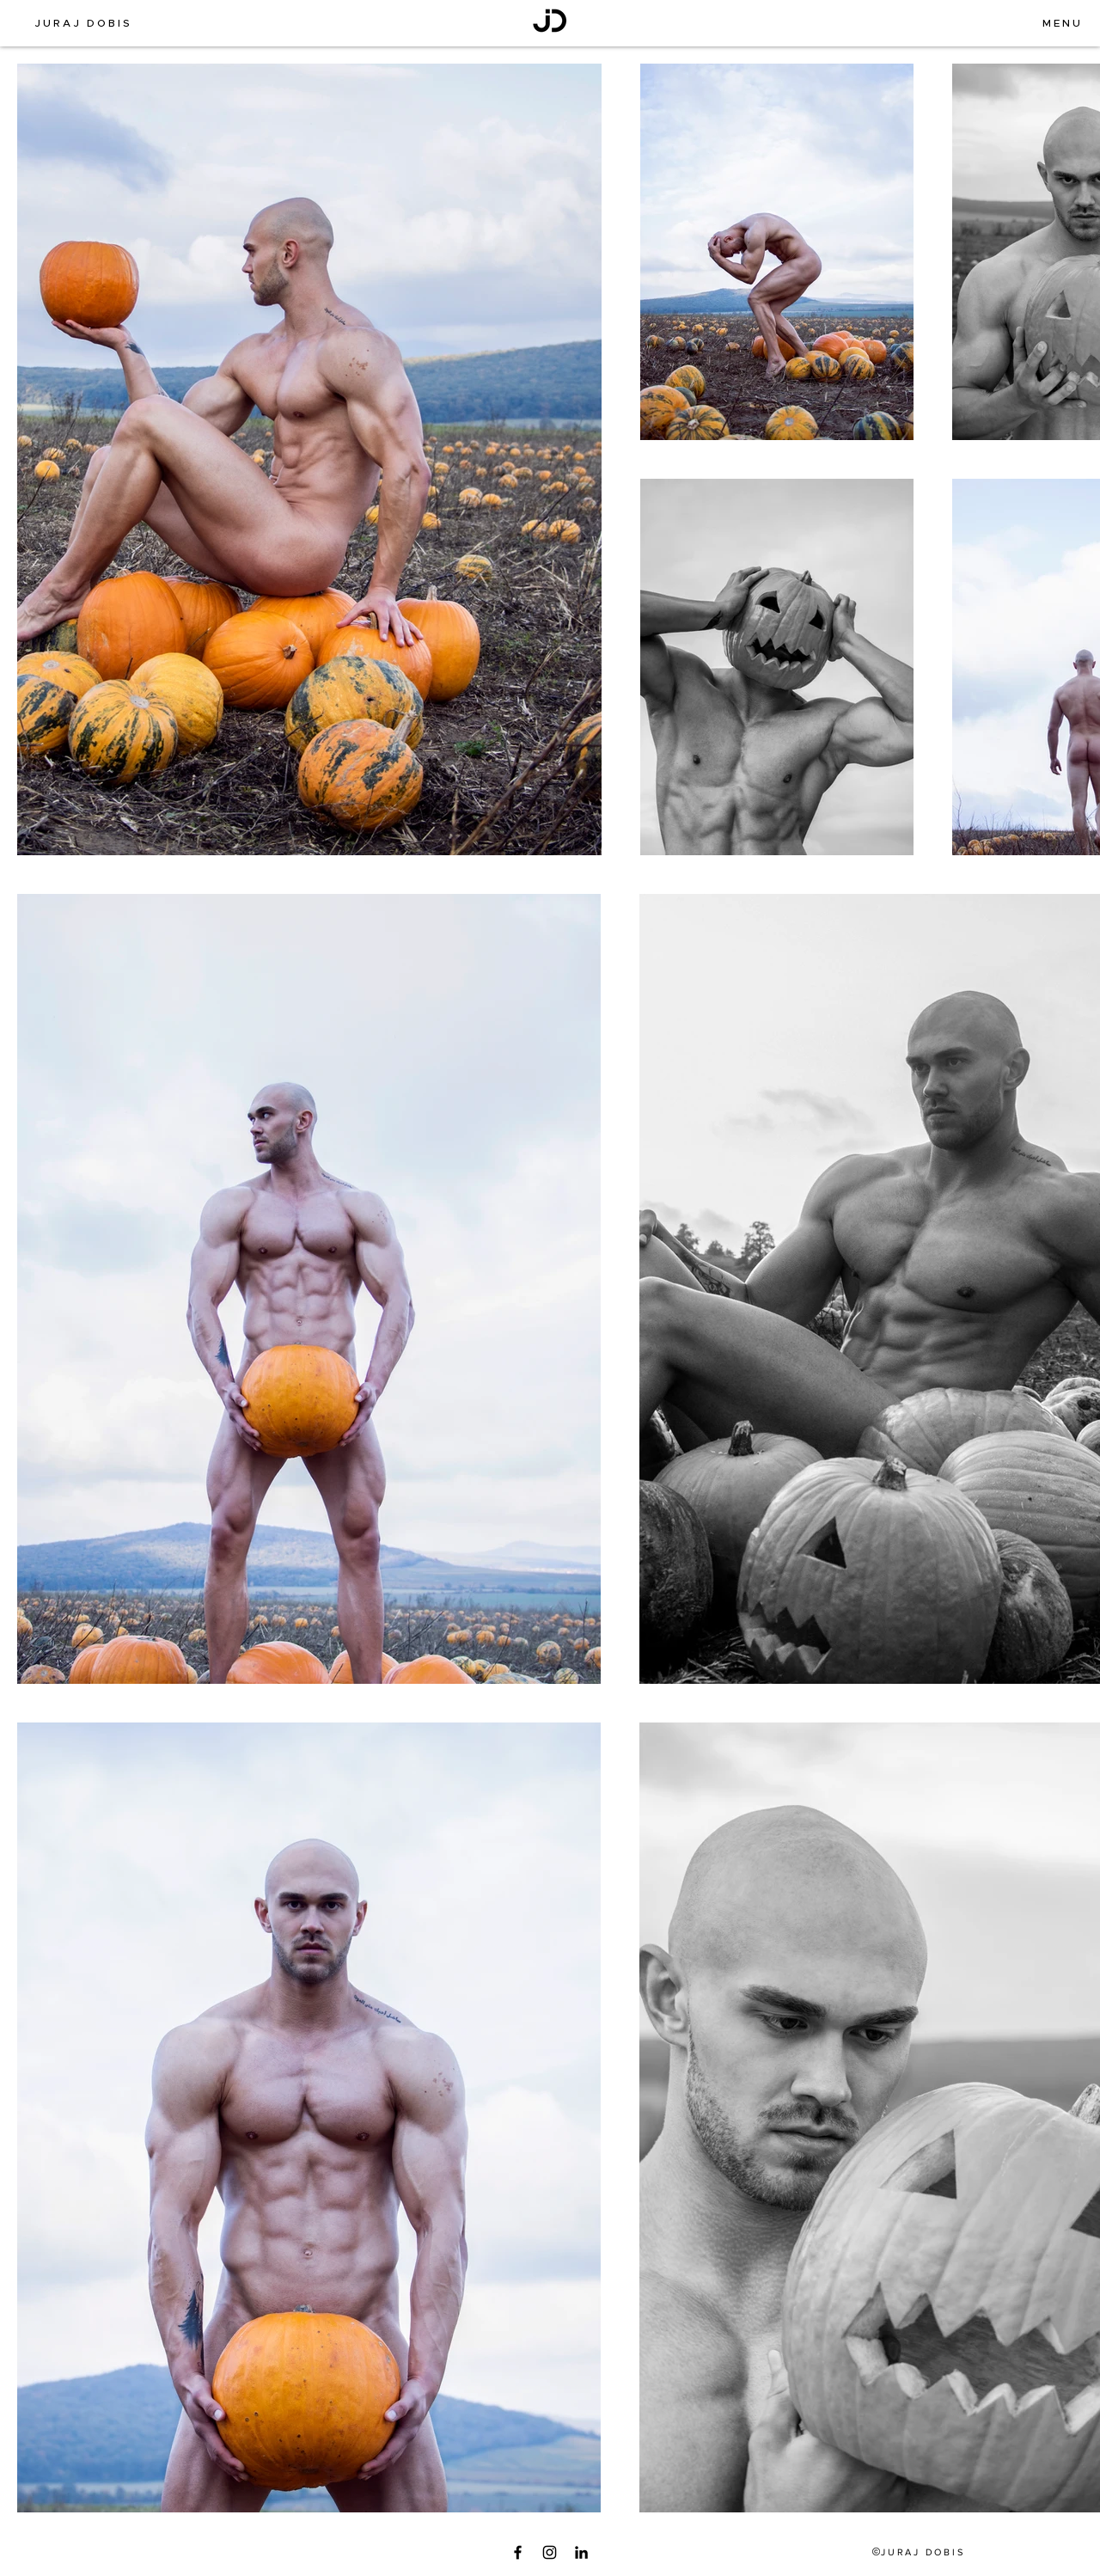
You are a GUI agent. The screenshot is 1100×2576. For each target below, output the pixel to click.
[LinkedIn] (581, 2552)
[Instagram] (550, 2552)
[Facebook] (518, 2552)
